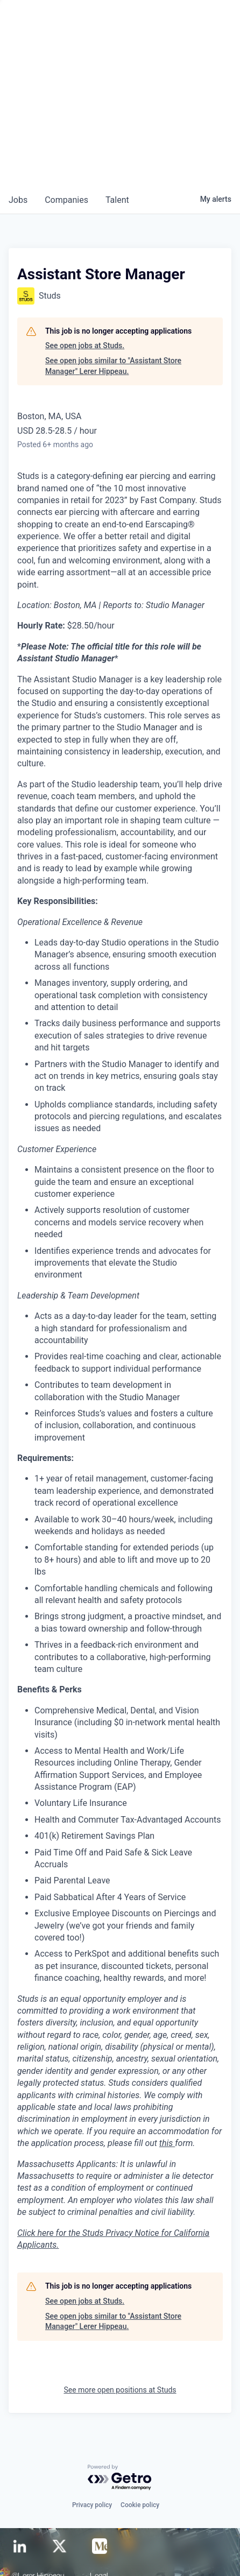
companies (66, 200)
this (167, 2143)
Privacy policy (92, 2505)
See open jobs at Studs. (84, 345)
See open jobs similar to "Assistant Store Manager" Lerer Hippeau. (113, 366)
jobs (18, 200)
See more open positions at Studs (119, 2390)
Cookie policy (140, 2505)
